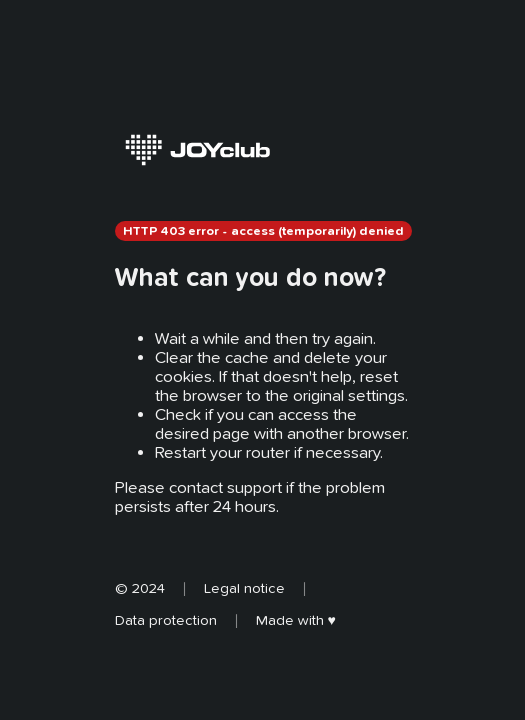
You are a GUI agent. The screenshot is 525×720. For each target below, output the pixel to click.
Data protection (166, 620)
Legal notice (244, 588)
